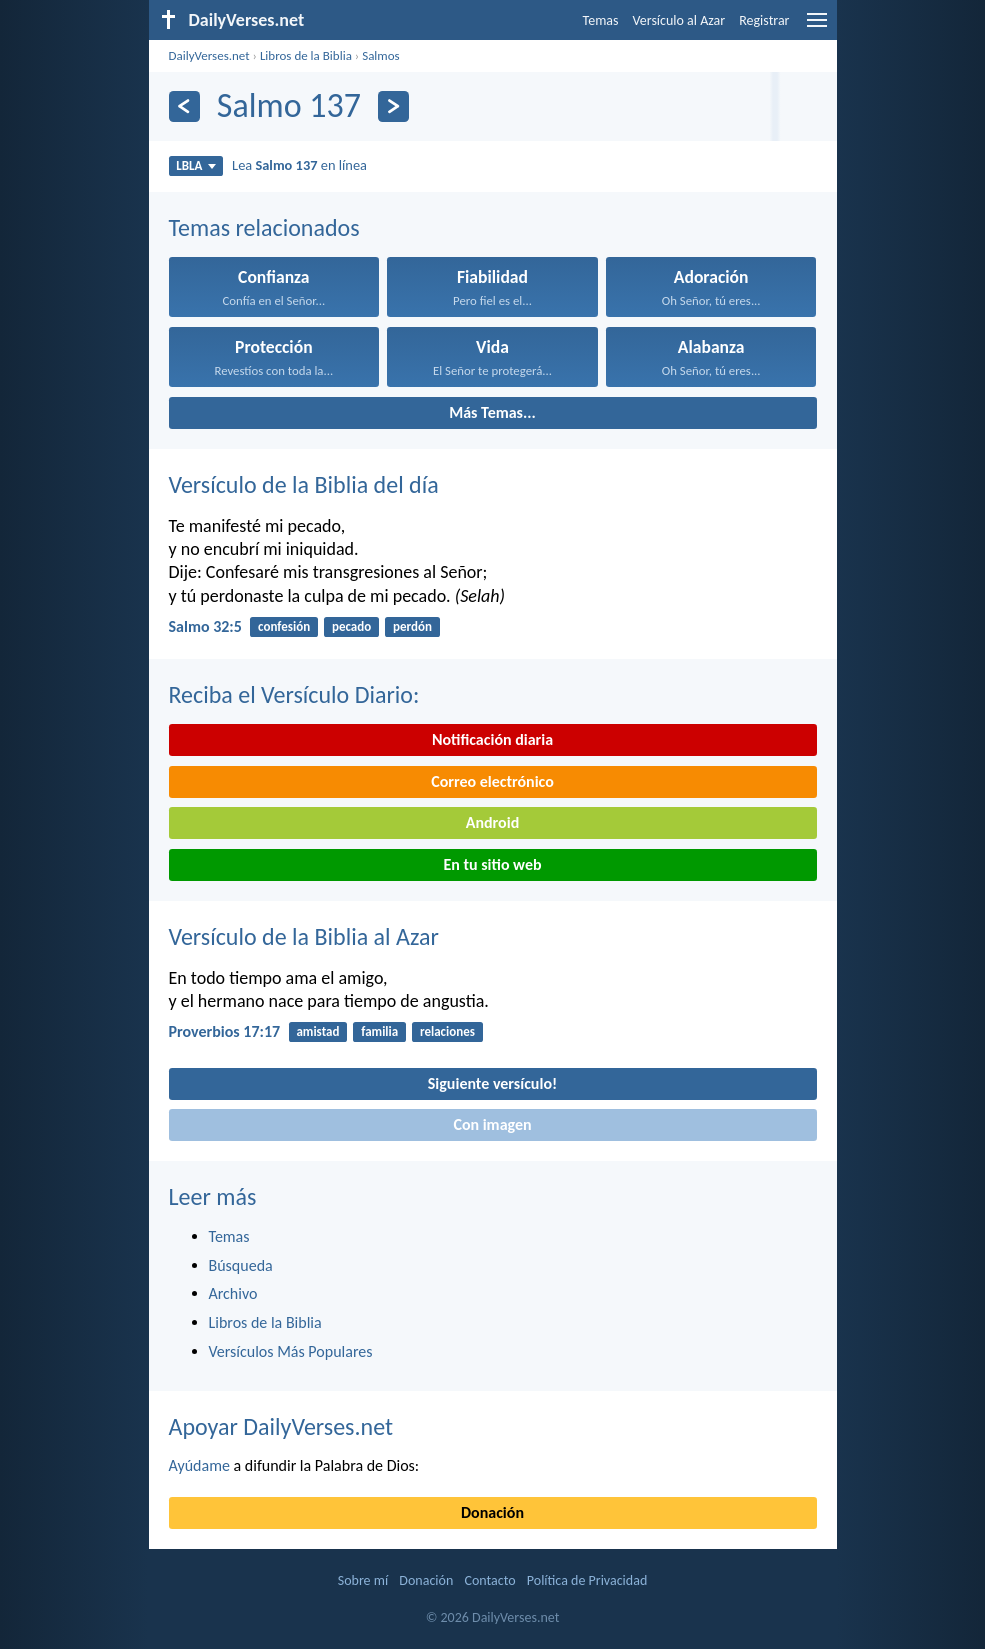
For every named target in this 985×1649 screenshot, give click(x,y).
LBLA (195, 165)
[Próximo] (393, 106)
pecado (351, 626)
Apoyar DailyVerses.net (281, 1426)
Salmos (381, 55)
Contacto (489, 1580)
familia (379, 1031)
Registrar (764, 20)
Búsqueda (241, 1265)
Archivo (233, 1293)
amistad (317, 1031)
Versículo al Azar (679, 20)
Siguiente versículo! (492, 1083)
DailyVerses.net (209, 55)
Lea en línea (299, 165)
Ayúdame (199, 1465)
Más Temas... (492, 412)
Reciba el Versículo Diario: (294, 694)
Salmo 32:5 (205, 626)
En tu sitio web (492, 864)
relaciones (447, 1031)
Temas (601, 20)
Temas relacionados (264, 227)
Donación (492, 1512)
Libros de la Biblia (306, 55)
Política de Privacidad (587, 1580)
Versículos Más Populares (291, 1351)
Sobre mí (363, 1580)
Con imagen (492, 1124)
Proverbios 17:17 (225, 1031)
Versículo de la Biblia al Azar (304, 936)
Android (492, 822)
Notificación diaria (492, 739)
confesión (284, 626)
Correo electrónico (492, 781)
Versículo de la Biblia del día (304, 484)
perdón (412, 626)
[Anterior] (184, 106)
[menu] (817, 27)
